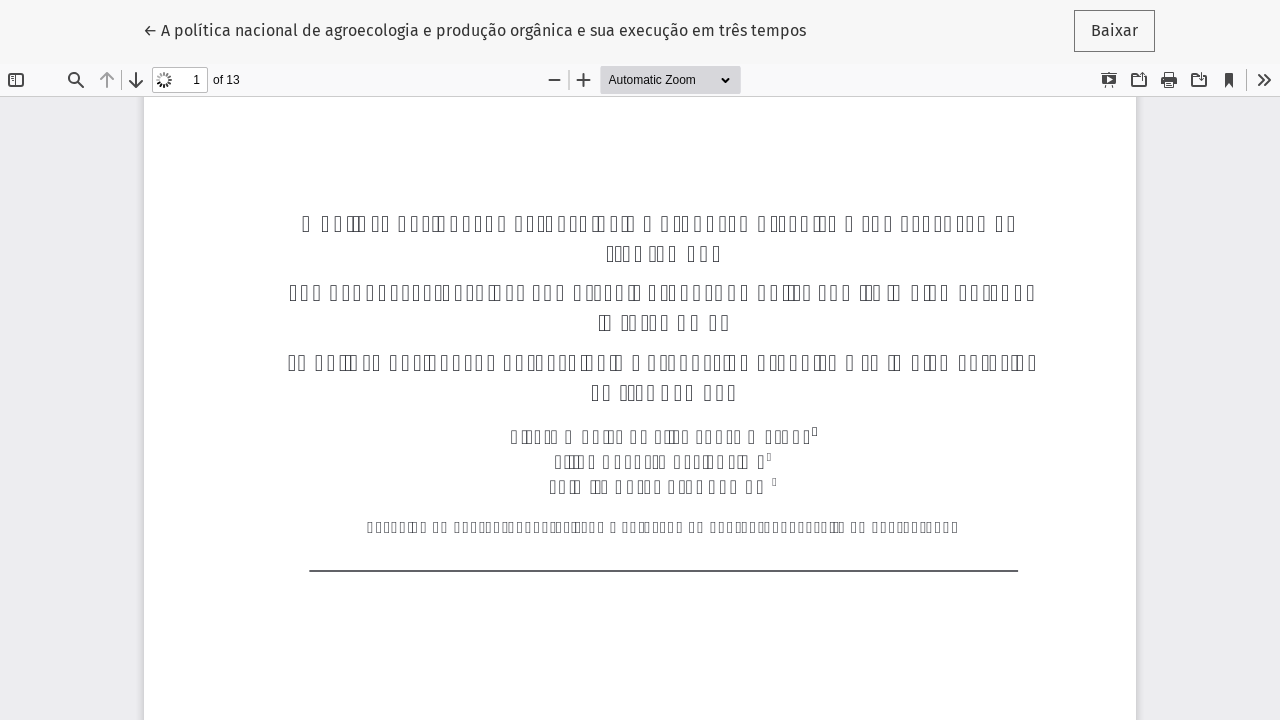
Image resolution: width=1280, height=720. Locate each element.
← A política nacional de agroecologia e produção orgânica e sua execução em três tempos (474, 29)
